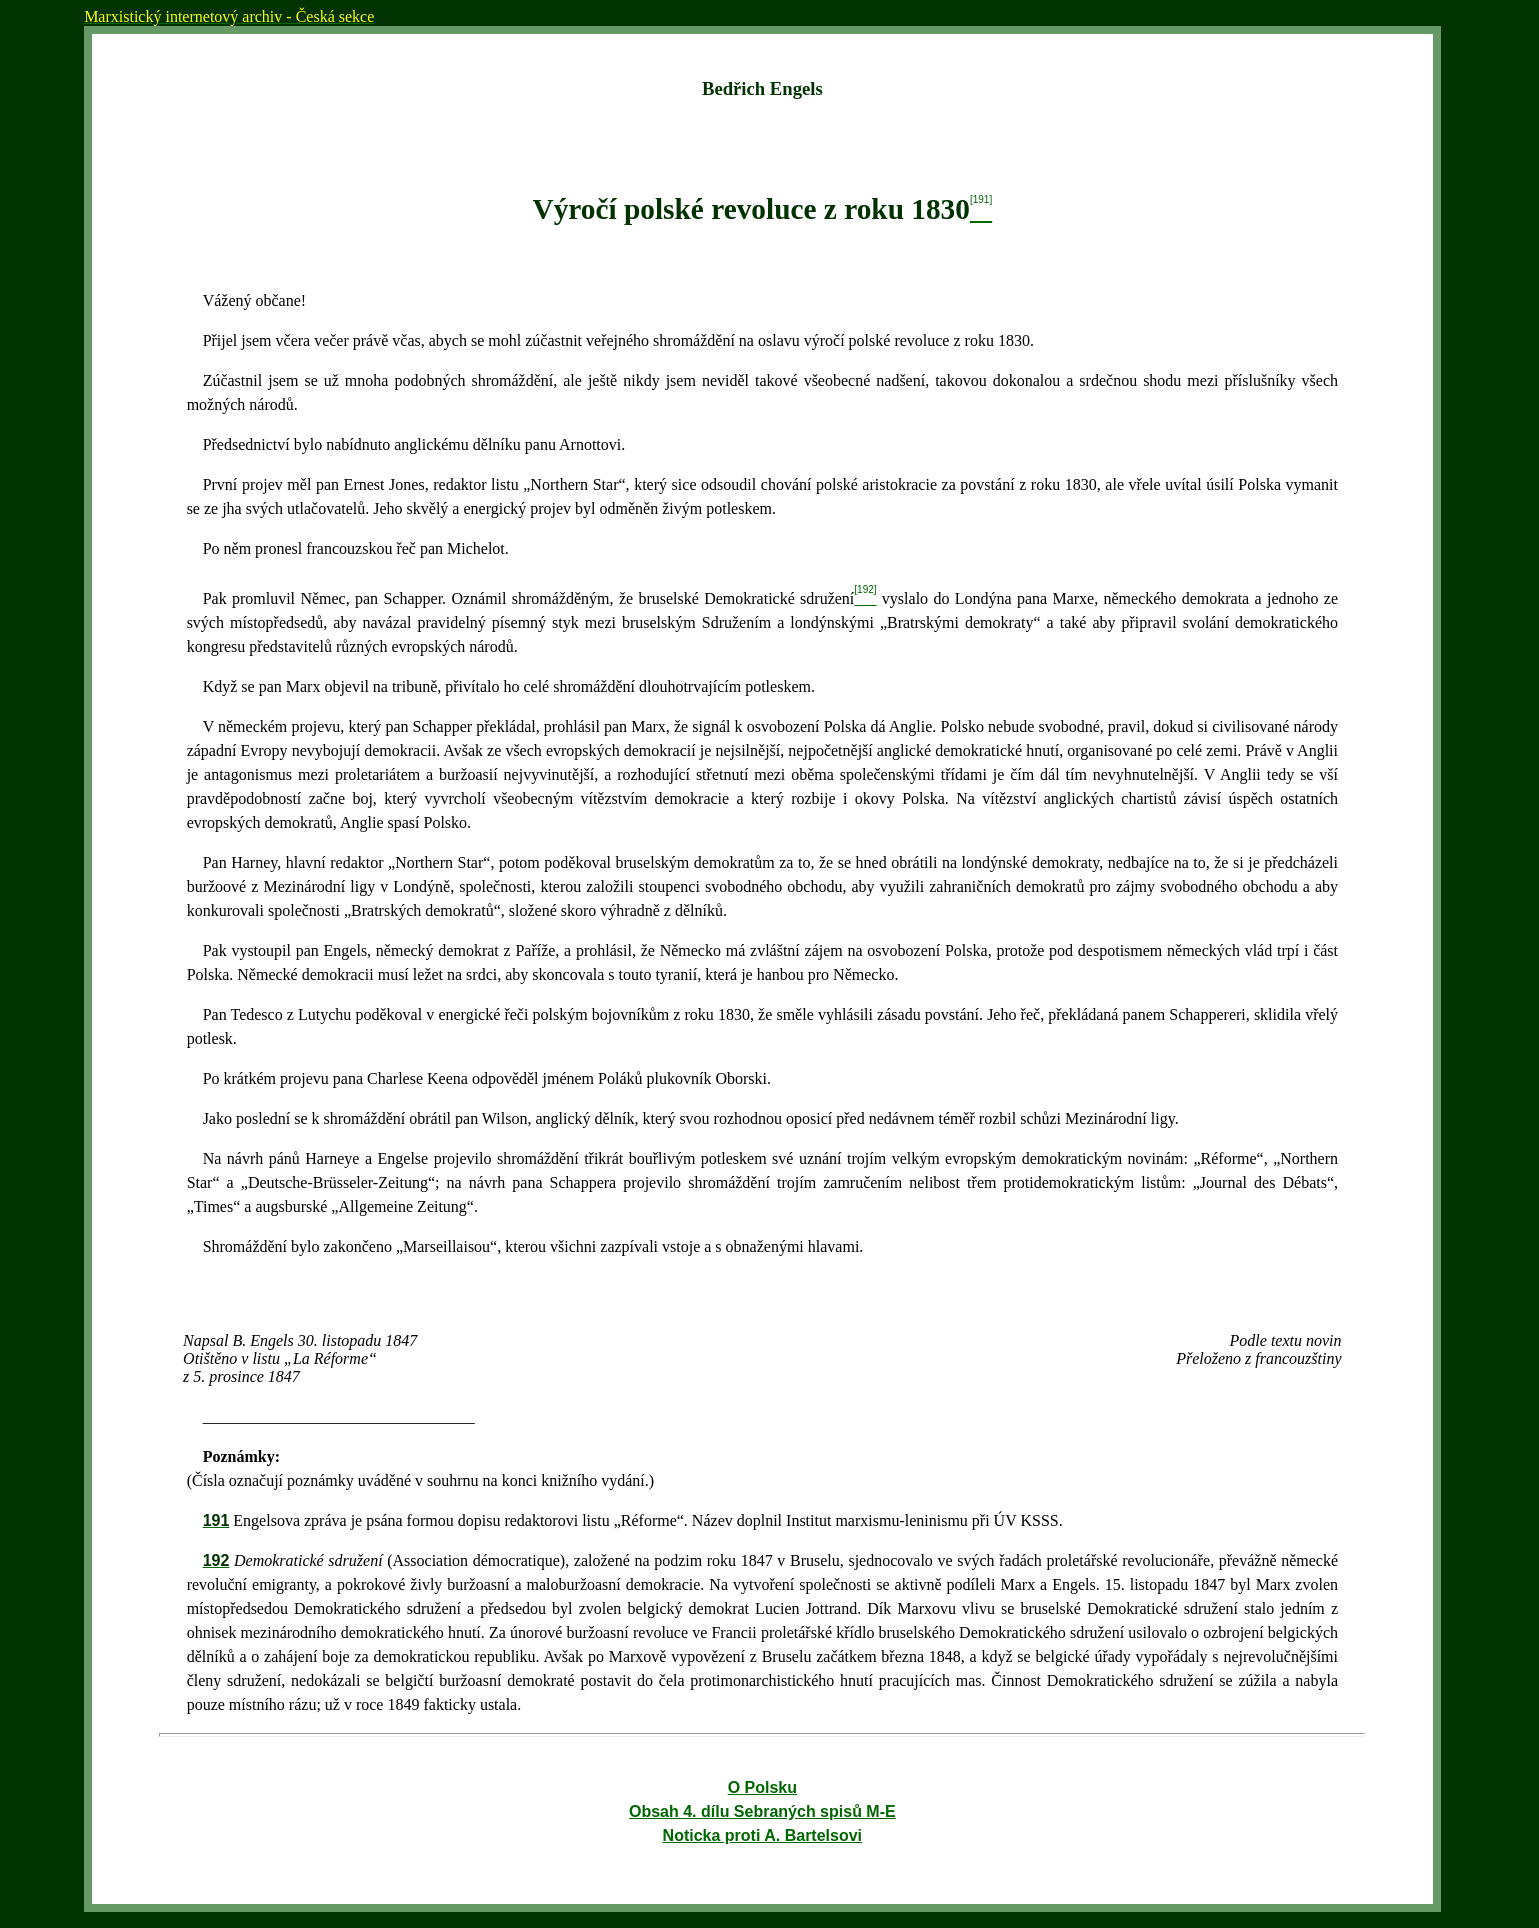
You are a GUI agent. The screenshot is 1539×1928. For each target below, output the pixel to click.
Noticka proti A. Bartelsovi (762, 1835)
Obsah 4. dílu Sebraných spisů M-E (762, 1811)
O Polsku (762, 1787)
